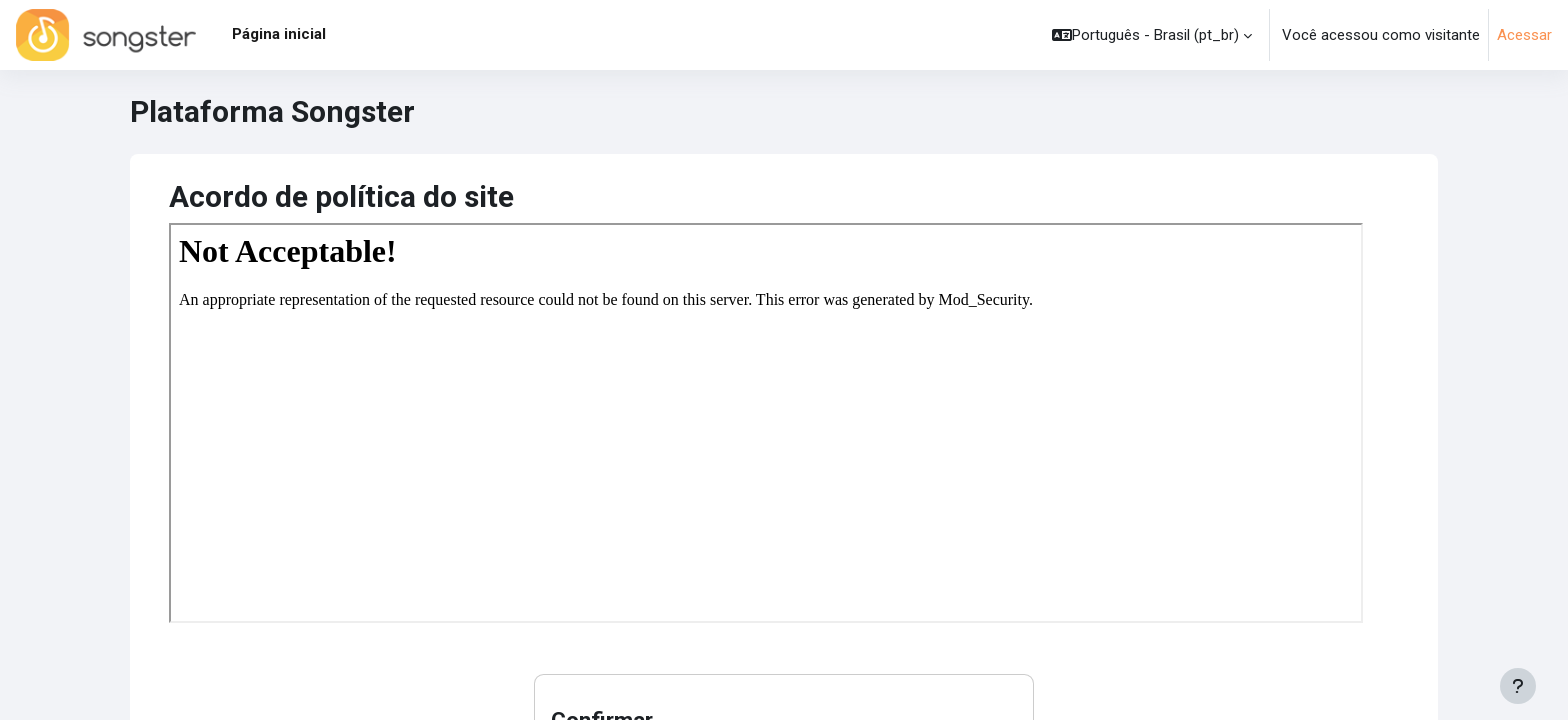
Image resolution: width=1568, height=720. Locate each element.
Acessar (1524, 35)
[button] (1152, 35)
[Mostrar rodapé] (1518, 686)
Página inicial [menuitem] (279, 34)
